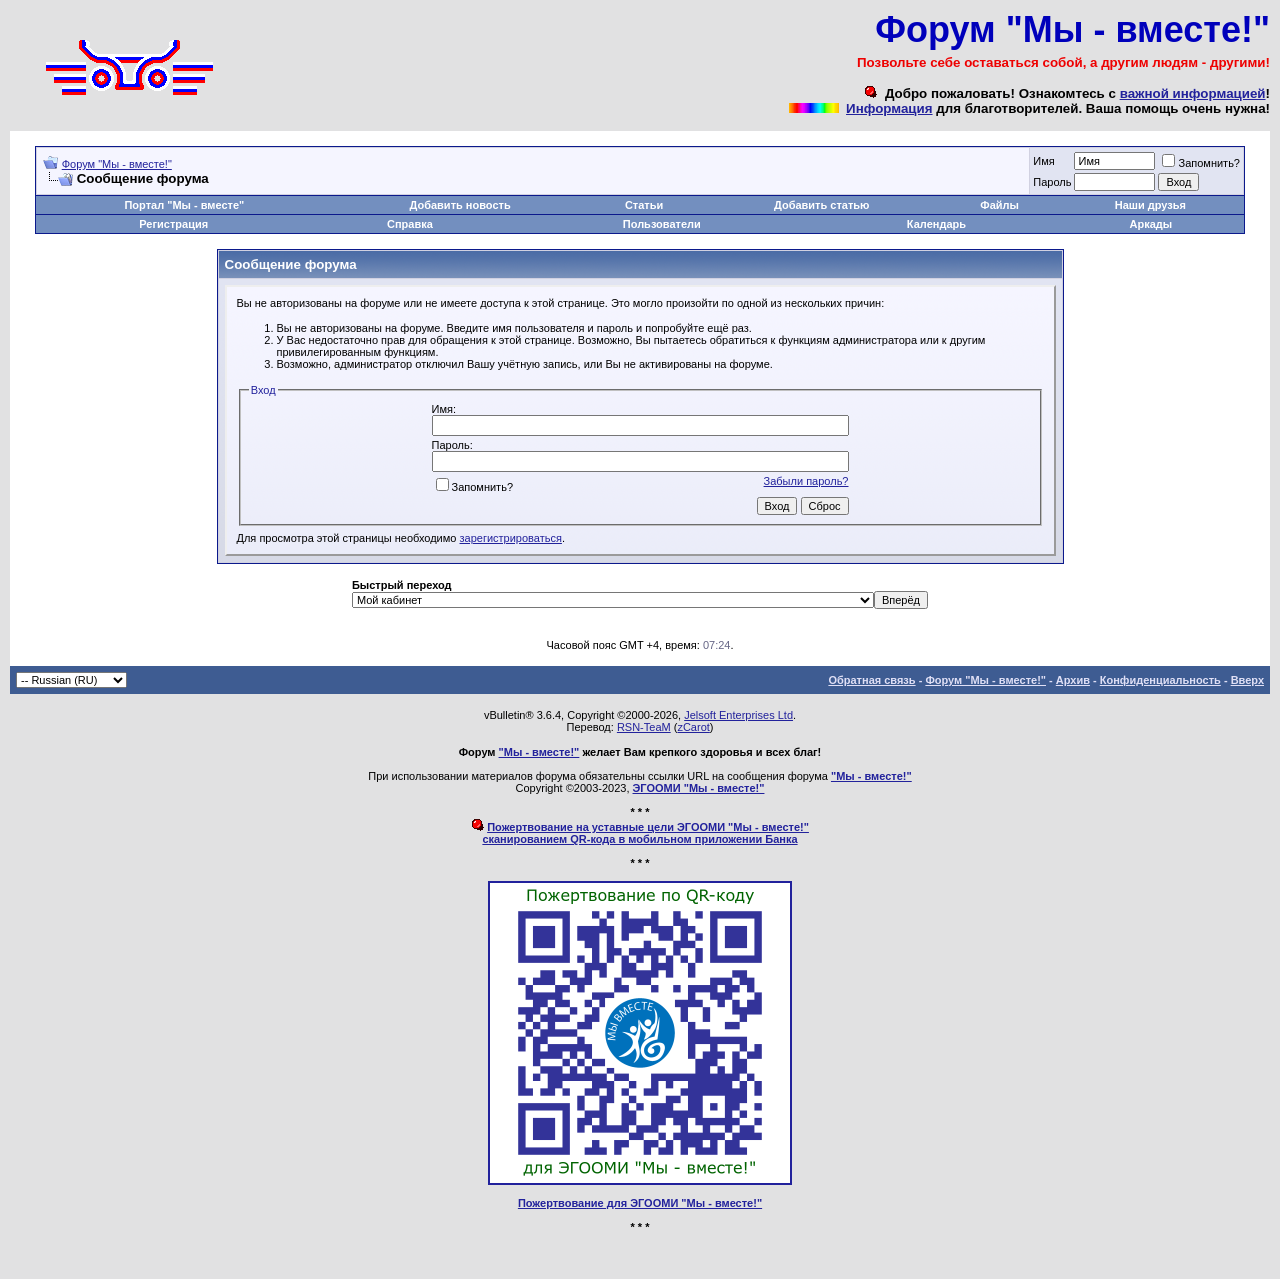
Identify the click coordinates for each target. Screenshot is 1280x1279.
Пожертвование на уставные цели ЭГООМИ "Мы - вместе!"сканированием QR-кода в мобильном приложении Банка (645, 833)
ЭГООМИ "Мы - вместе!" (699, 788)
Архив (1073, 680)
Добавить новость (460, 205)
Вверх (1247, 680)
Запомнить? (1201, 163)
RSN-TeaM (644, 727)
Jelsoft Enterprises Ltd (738, 715)
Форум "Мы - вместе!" (117, 164)
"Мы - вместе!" (539, 752)
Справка (410, 224)
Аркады (1150, 224)
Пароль (1052, 182)
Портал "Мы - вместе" (184, 205)
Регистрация (173, 224)
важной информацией (1193, 93)
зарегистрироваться (511, 538)
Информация (889, 108)
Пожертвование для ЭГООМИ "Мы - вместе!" (640, 1203)
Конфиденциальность (1160, 680)
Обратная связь (871, 680)
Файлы (999, 205)
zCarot (693, 727)
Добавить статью (822, 205)
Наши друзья (1150, 205)
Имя (1043, 161)
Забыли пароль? (806, 481)
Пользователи (662, 224)
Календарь (936, 224)
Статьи (644, 205)
